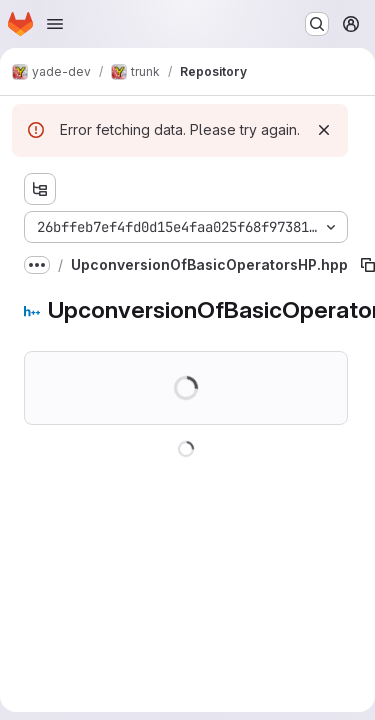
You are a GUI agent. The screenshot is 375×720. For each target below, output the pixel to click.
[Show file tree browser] (40, 189)
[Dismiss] (324, 130)
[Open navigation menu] (55, 24)
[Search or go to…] (317, 24)
